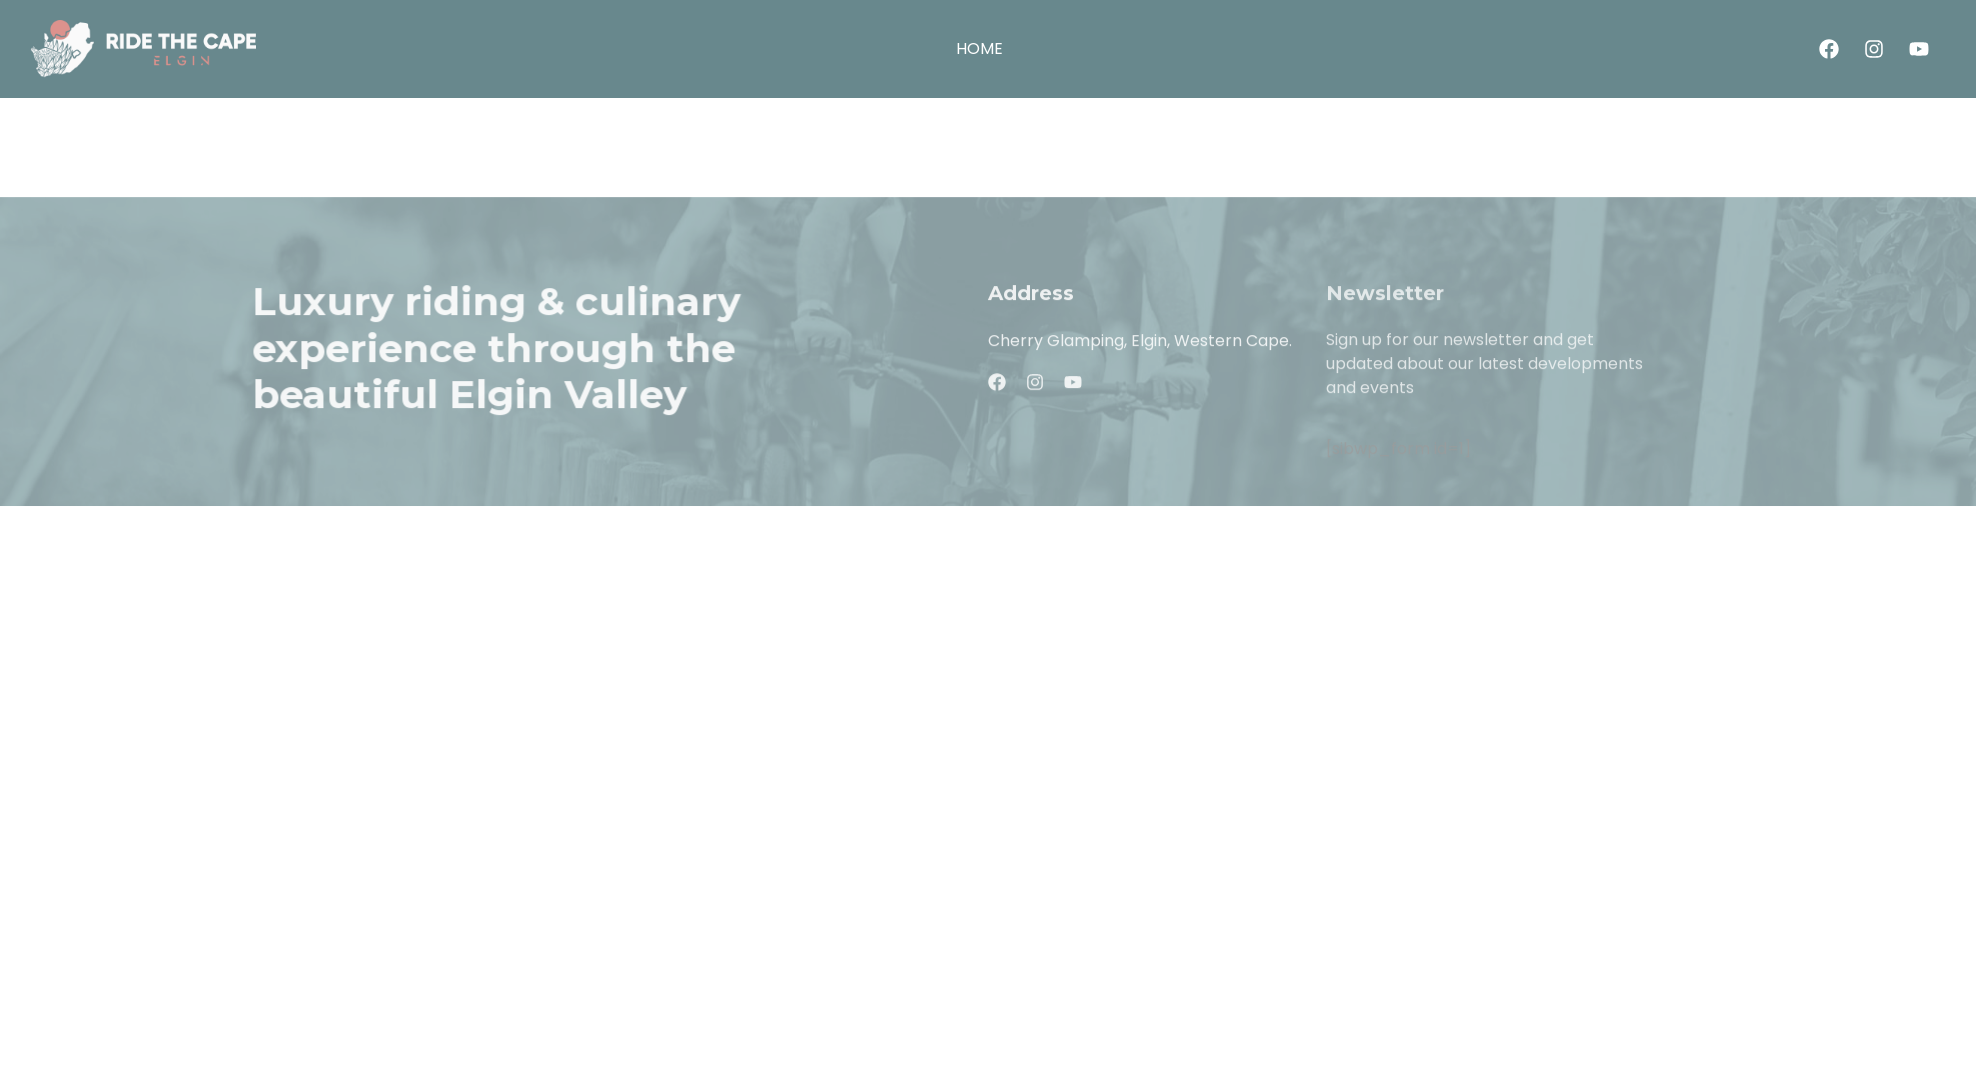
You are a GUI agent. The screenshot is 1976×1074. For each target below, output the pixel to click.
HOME (979, 49)
